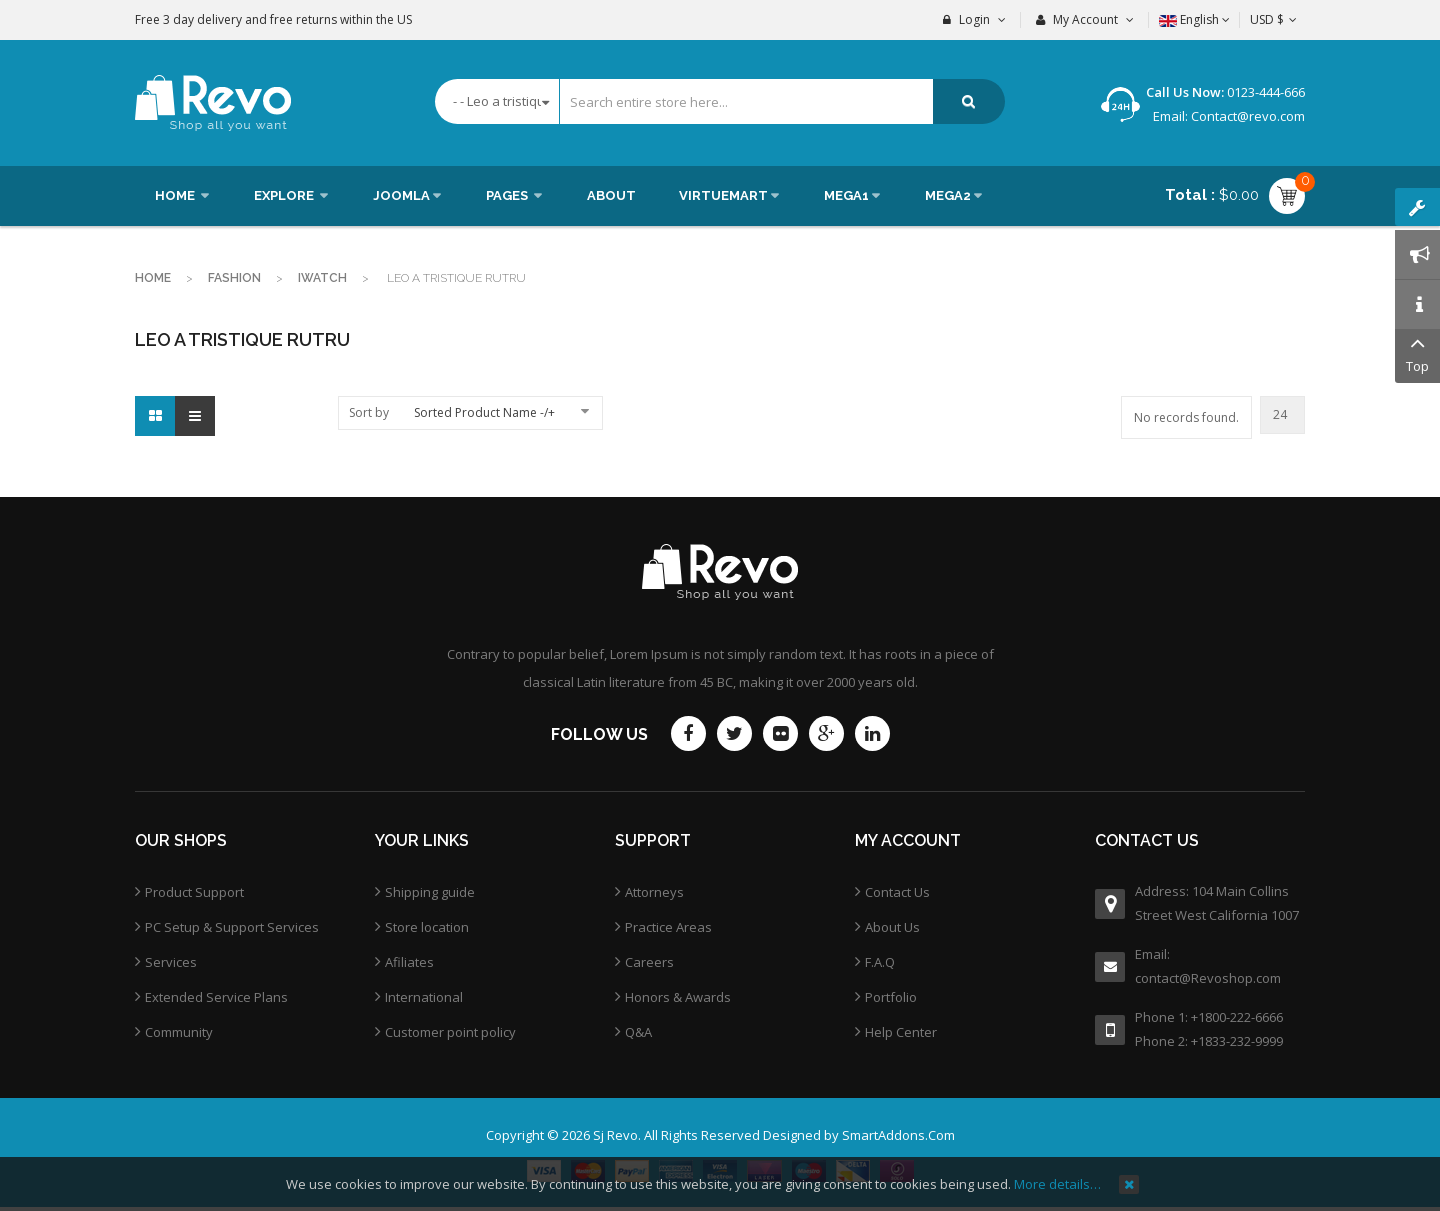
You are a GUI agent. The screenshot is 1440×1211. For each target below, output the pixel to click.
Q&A (638, 1032)
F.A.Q (880, 962)
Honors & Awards (678, 997)
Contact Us (897, 892)
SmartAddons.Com (898, 1135)
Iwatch (322, 278)
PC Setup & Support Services (232, 927)
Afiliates (409, 962)
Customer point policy (450, 1032)
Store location (427, 927)
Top (1417, 352)
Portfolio (891, 997)
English (1194, 19)
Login (974, 19)
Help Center (901, 1032)
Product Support (194, 892)
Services (171, 962)
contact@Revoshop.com (1208, 978)
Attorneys (654, 892)
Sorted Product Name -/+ (484, 412)
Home (153, 278)
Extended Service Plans (216, 997)
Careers (649, 962)
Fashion (234, 278)
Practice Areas (668, 927)
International (424, 997)
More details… (1057, 1184)
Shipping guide (430, 892)
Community (179, 1032)
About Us (892, 927)
